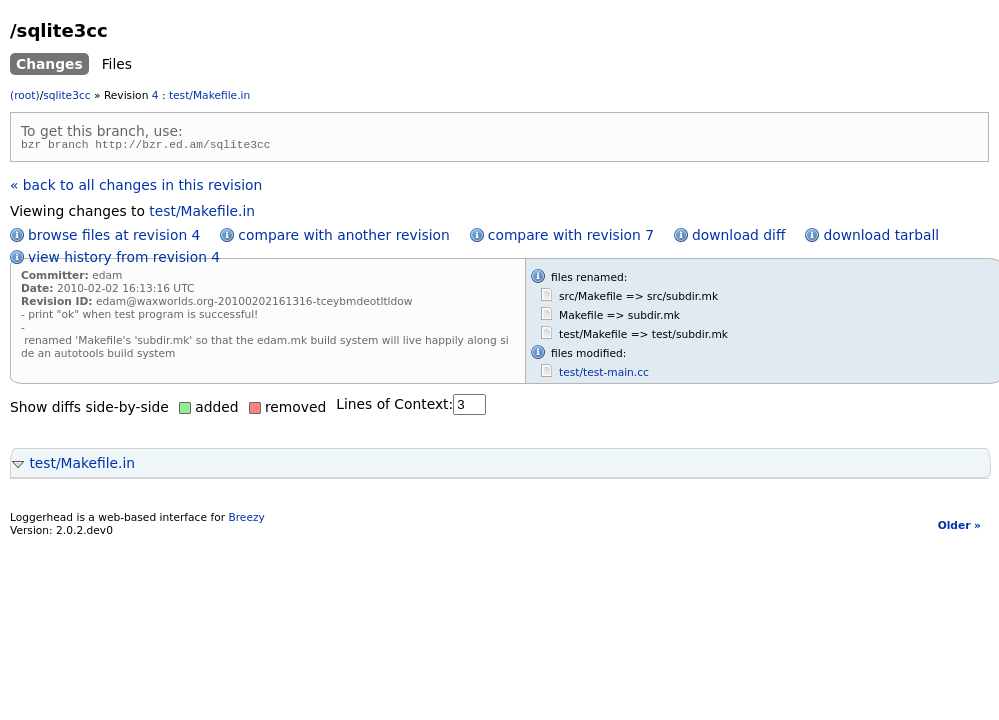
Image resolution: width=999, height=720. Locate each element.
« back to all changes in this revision (136, 188)
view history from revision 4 (124, 260)
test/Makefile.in (209, 95)
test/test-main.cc (604, 375)
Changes (49, 64)
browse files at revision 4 (114, 238)
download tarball (881, 238)
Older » (959, 528)
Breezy (246, 520)
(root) (25, 95)
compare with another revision (343, 238)
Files (117, 64)
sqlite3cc (66, 95)
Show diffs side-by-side (89, 410)
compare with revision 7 (571, 238)
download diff (738, 238)
